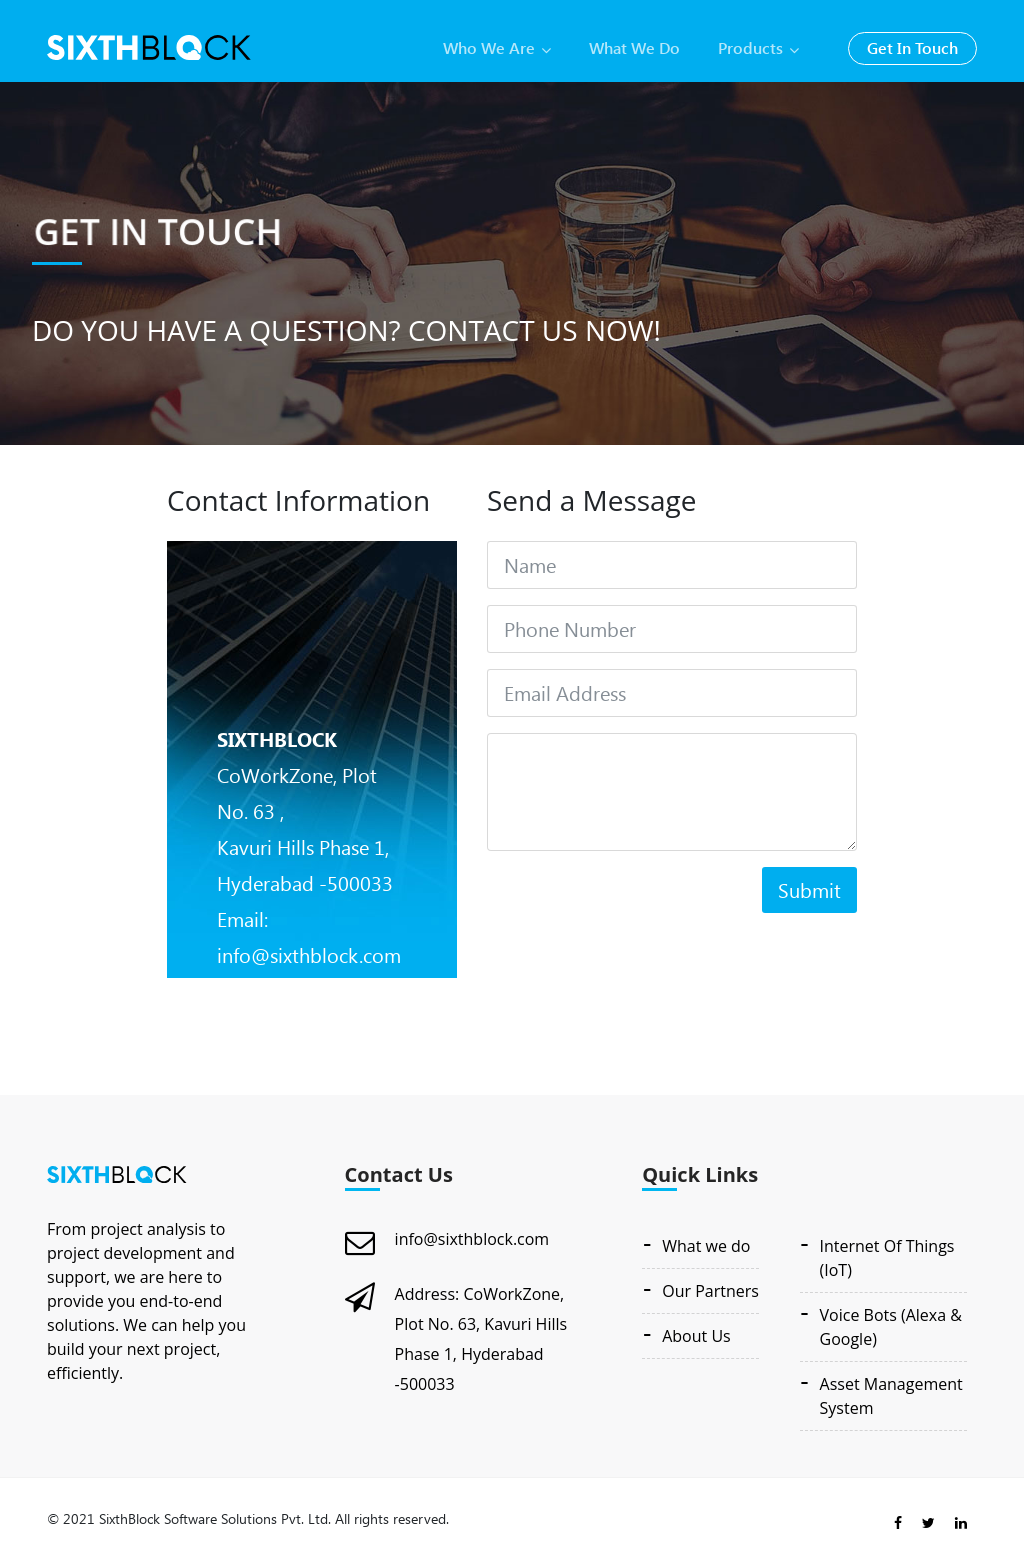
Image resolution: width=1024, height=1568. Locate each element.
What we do (706, 1246)
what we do (634, 47)
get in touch (912, 47)
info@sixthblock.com (472, 1239)
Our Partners (710, 1291)
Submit (809, 889)
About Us (696, 1336)
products (758, 47)
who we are (497, 47)
